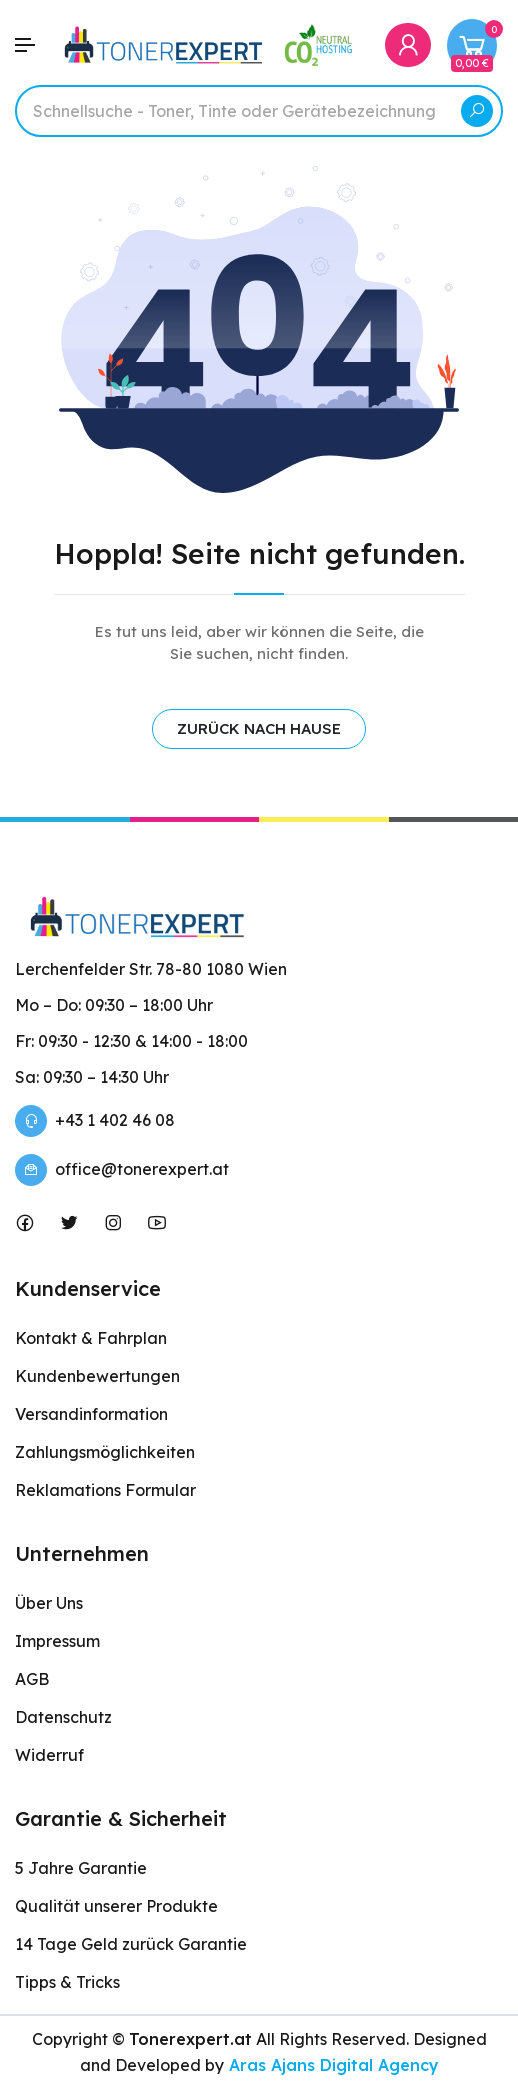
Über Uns (49, 1603)
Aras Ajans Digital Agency (331, 2065)
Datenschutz (63, 1717)
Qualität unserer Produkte (116, 1906)
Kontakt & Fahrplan (91, 1338)
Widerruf (49, 1755)
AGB (32, 1679)
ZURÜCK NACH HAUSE (259, 728)
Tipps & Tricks (67, 1982)
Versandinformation (91, 1414)
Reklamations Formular (105, 1490)
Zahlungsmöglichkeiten (105, 1452)
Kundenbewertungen (97, 1376)
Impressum (57, 1641)
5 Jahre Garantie (81, 1868)
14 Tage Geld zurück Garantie (131, 1944)
